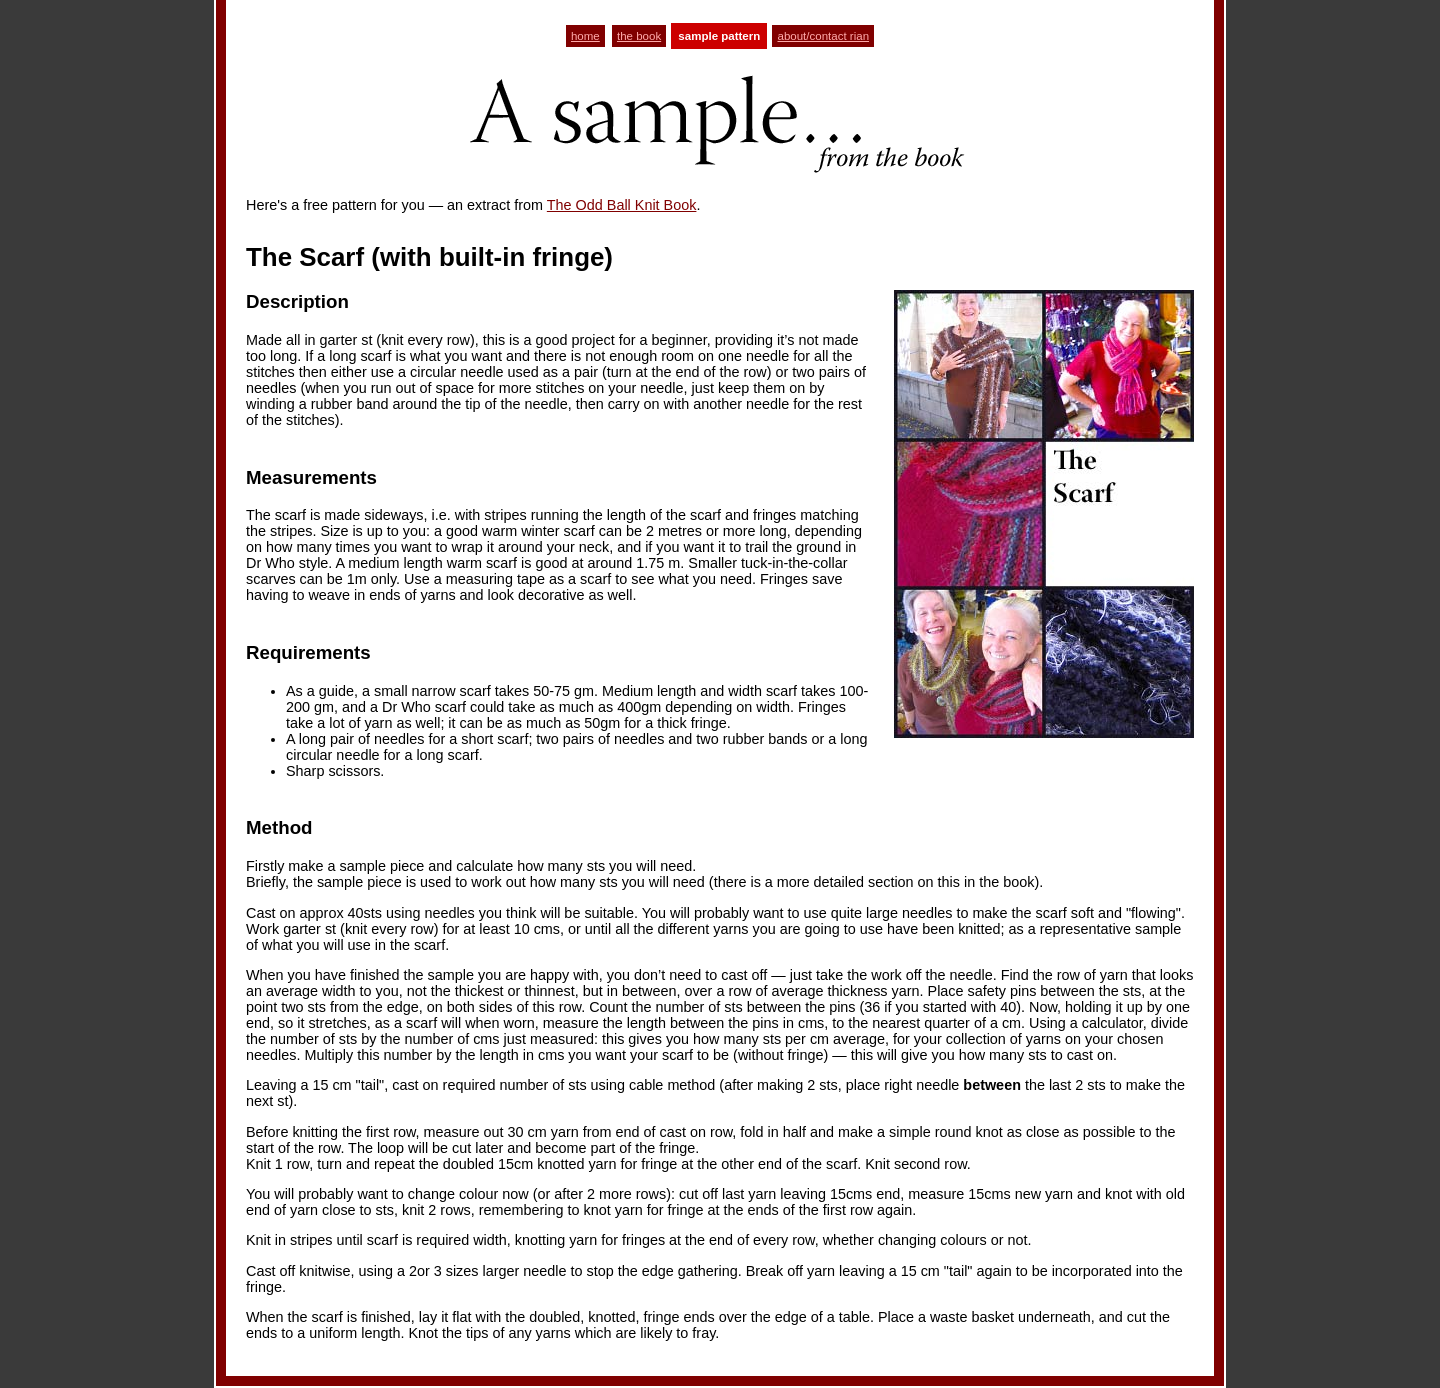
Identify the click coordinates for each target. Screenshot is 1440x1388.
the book (639, 36)
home (585, 36)
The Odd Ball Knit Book (622, 205)
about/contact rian (823, 36)
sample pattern (719, 36)
